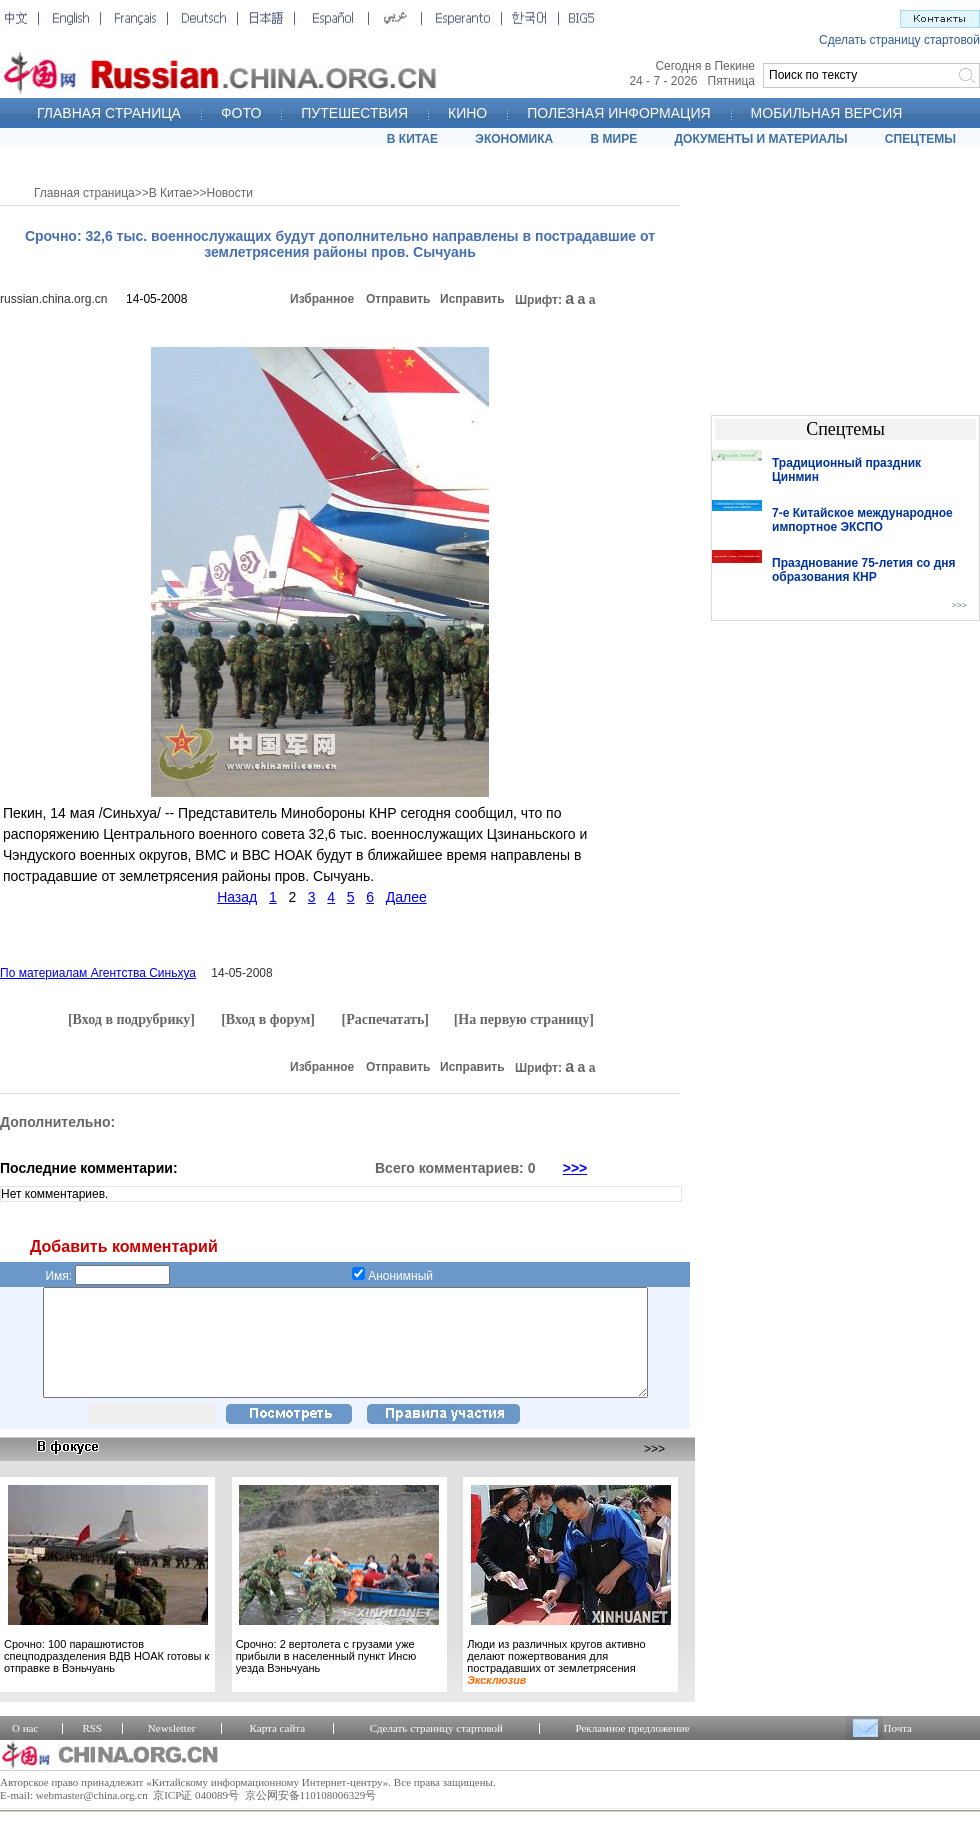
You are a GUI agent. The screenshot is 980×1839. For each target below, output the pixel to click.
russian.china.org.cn (53, 299)
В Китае (171, 193)
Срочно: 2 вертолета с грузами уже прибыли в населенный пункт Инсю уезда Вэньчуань (326, 1677)
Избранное (322, 299)
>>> (575, 1168)
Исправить (472, 299)
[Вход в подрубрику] (131, 1019)
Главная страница (84, 193)
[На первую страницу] (524, 1019)
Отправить (398, 299)
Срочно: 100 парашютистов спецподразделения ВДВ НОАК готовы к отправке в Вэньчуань (106, 1677)
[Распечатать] (385, 1019)
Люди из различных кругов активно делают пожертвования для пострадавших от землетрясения (556, 1683)
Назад (237, 897)
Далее (406, 897)
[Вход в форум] (268, 1019)
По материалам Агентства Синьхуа (98, 973)
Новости (230, 193)
